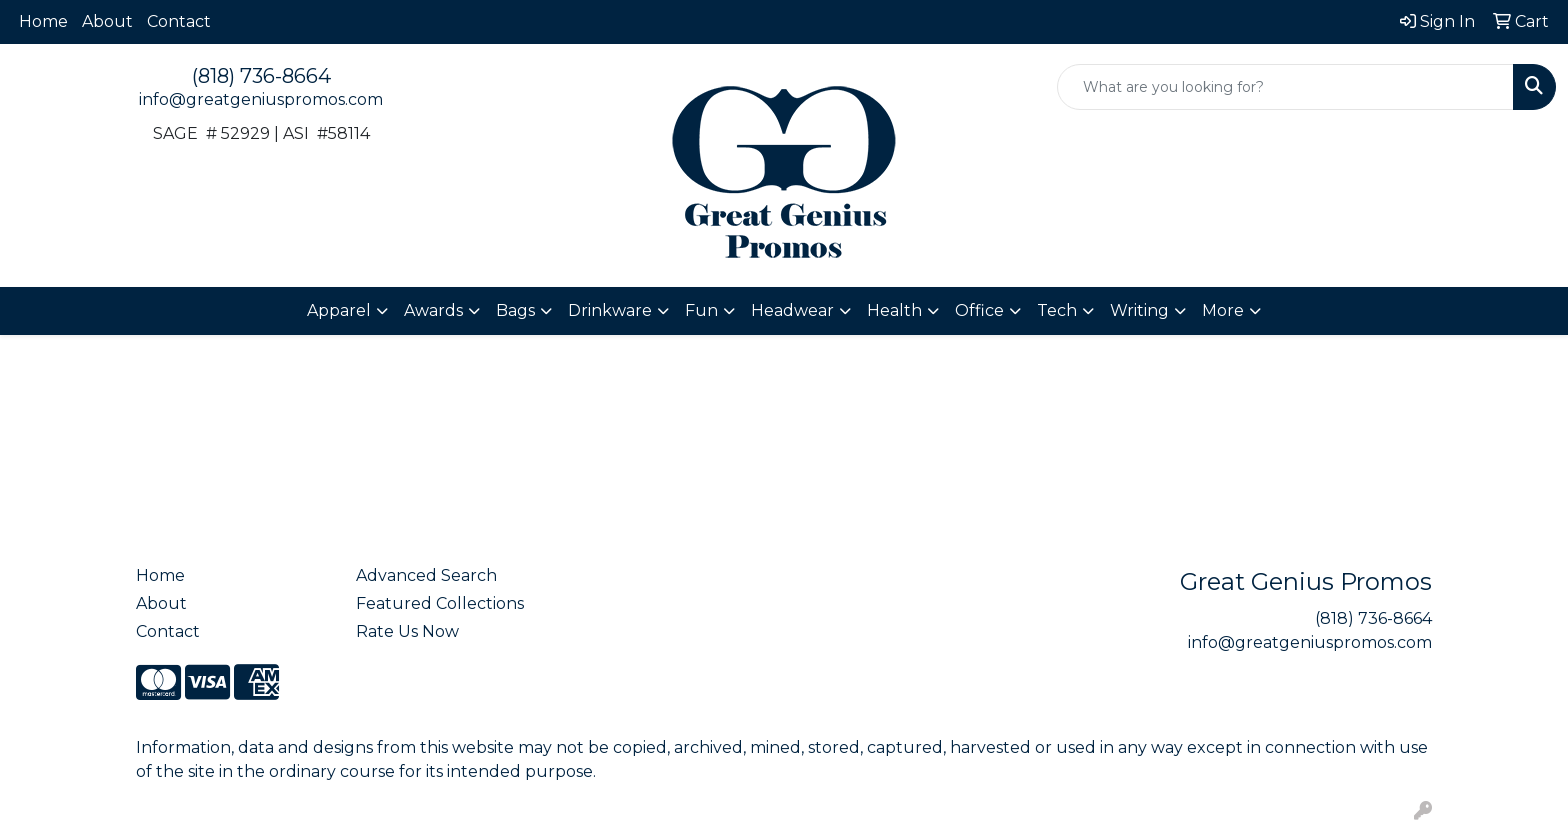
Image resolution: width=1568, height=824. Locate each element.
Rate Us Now (407, 631)
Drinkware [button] (610, 310)
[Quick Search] (1285, 87)
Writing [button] (1139, 310)
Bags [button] (515, 310)
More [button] (1223, 310)
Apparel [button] (339, 310)
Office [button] (979, 310)
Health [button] (894, 310)
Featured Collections (440, 603)
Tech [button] (1057, 310)
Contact (179, 21)
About (107, 21)
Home (43, 21)
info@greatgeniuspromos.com (261, 99)
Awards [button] (433, 310)
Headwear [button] (792, 310)
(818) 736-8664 (261, 76)
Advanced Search (426, 575)
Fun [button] (701, 310)
